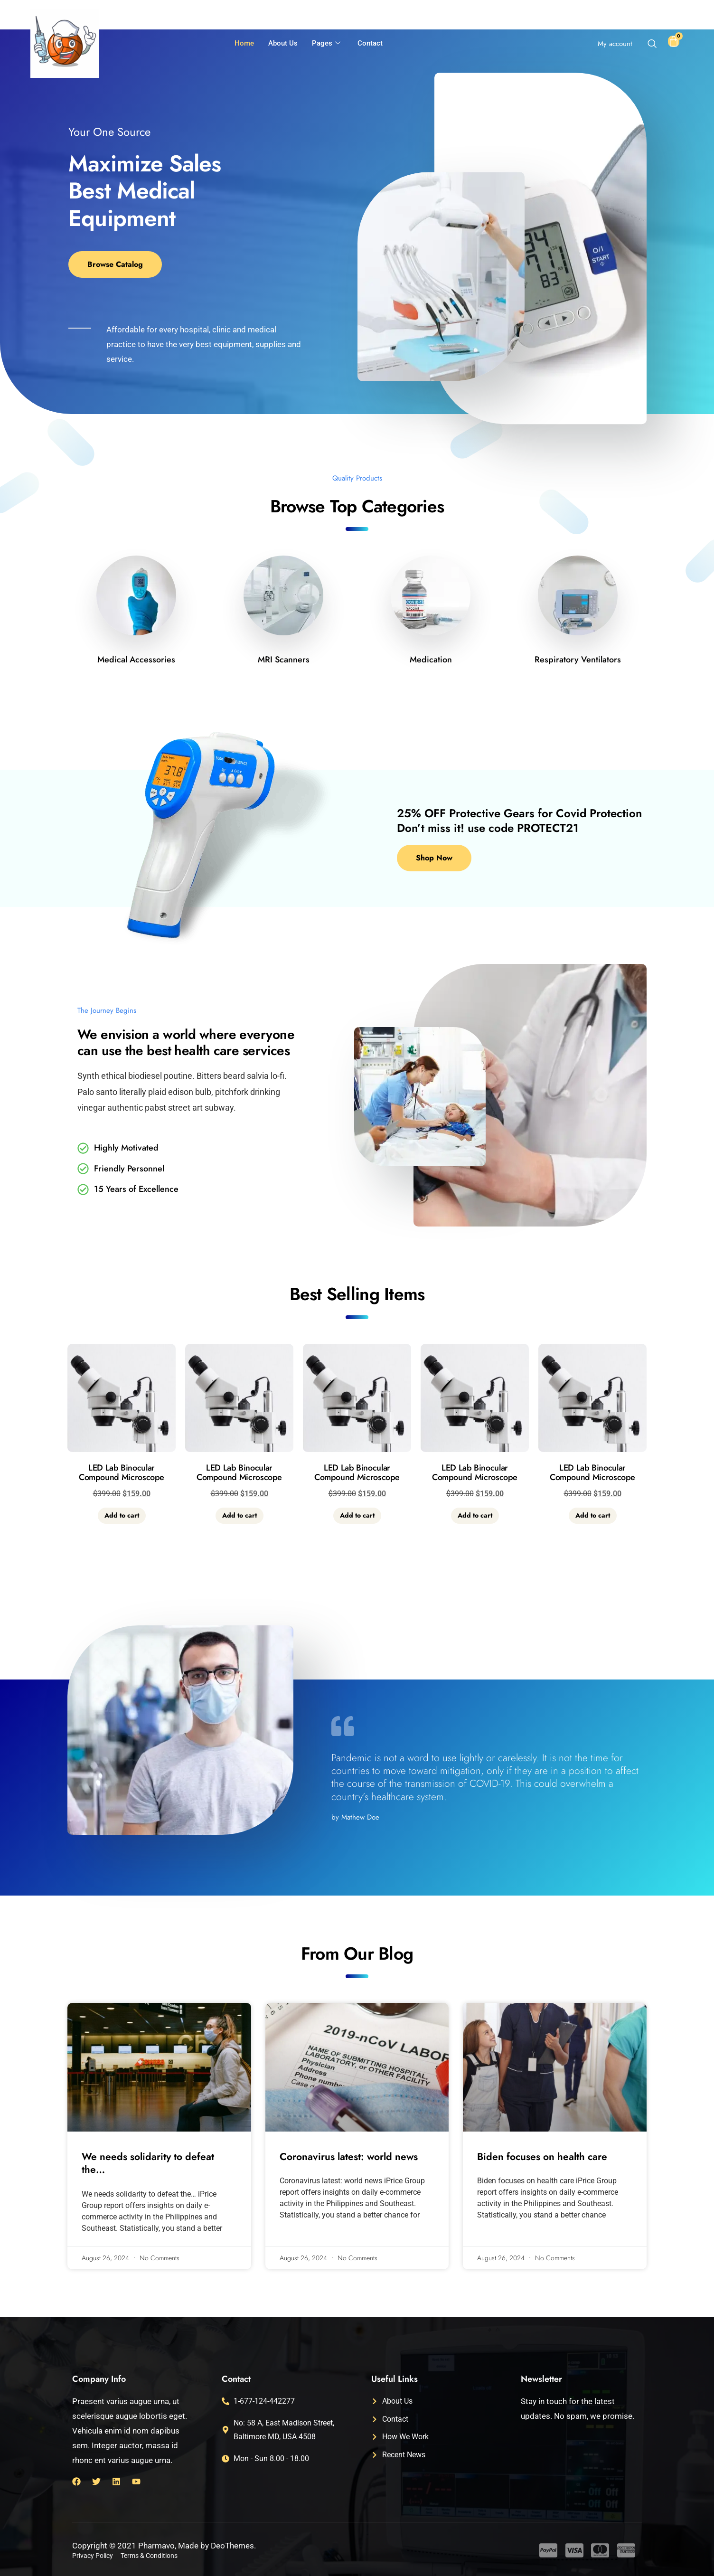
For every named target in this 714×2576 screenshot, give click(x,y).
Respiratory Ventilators (578, 659)
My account (615, 43)
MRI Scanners (284, 659)
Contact (370, 43)
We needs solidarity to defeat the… (148, 2163)
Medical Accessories (136, 659)
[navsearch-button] (652, 45)
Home (244, 43)
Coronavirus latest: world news (349, 2157)
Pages (326, 43)
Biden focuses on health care (542, 2157)
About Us (283, 43)
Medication (431, 659)
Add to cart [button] (121, 1515)
